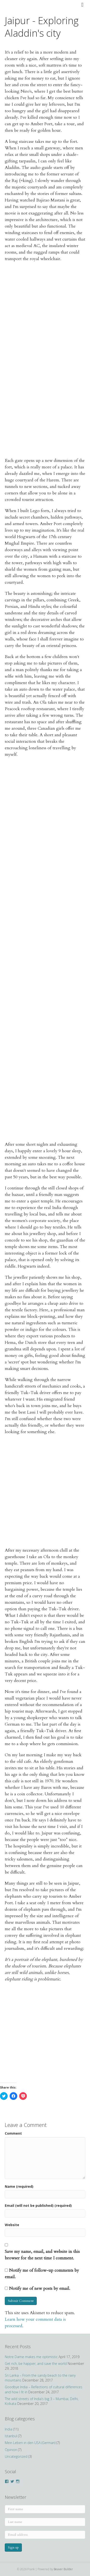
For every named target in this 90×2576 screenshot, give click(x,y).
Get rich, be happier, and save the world (36, 2363)
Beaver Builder (63, 2569)
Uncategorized (16, 2456)
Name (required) (19, 2186)
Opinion (11, 2449)
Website (12, 2224)
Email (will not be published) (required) (38, 2205)
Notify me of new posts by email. (39, 2288)
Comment (13, 2133)
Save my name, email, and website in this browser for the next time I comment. (42, 2255)
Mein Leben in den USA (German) (30, 2442)
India (8, 2429)
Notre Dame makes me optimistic (31, 2356)
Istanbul (11, 2436)
